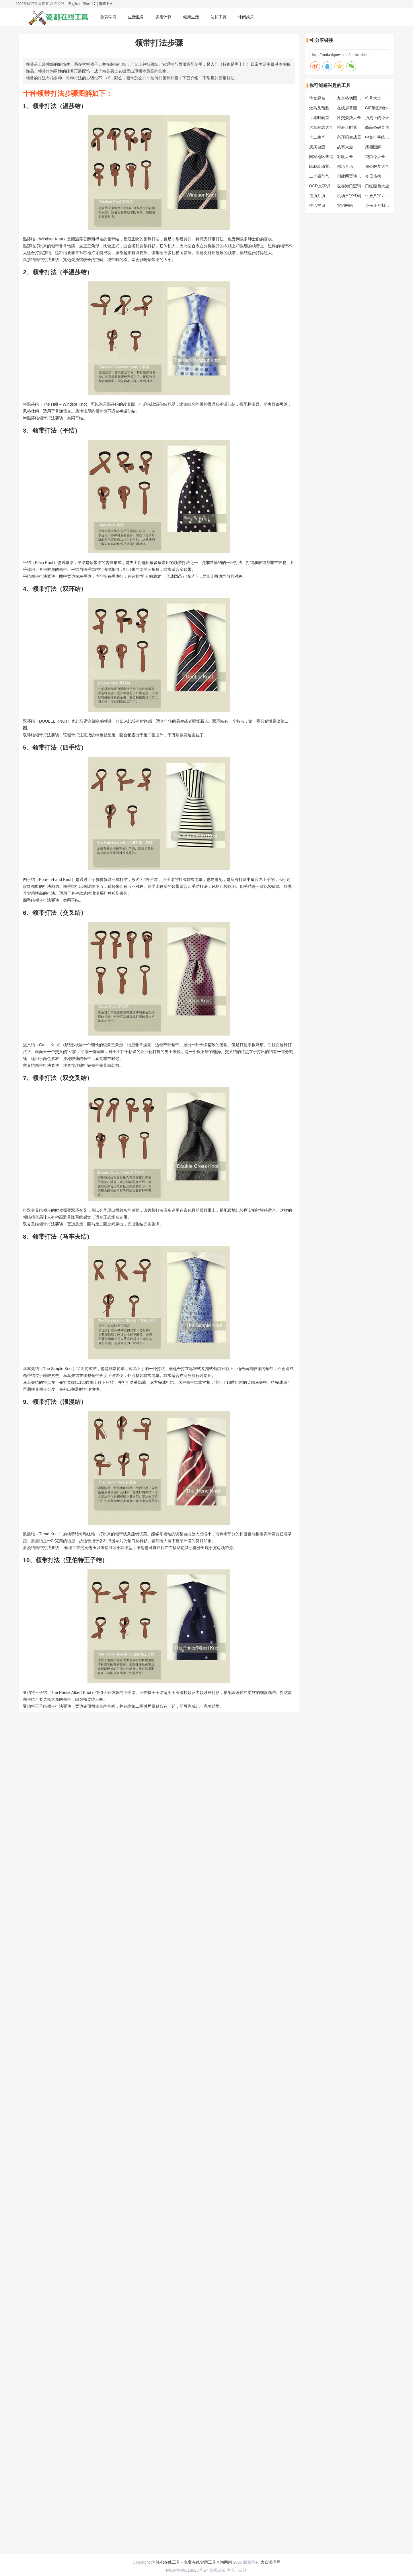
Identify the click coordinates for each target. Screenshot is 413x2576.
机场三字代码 (349, 195)
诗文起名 (317, 98)
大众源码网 (270, 1729)
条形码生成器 (349, 137)
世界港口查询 (349, 186)
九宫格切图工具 (351, 98)
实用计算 (163, 17)
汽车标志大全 (321, 127)
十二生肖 (317, 137)
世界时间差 (319, 117)
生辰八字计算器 (379, 195)
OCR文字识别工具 (325, 186)
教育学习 (108, 17)
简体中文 (89, 4)
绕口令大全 (375, 156)
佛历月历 (345, 166)
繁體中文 (106, 4)
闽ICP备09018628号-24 (187, 1737)
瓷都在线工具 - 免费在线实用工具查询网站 (194, 1729)
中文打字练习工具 (381, 137)
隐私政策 (218, 1737)
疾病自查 (317, 147)
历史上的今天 (377, 117)
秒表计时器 (347, 127)
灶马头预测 (319, 108)
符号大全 (373, 98)
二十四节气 (319, 176)
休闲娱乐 (246, 17)
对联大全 (345, 156)
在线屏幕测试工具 (353, 108)
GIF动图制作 (376, 108)
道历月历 (317, 195)
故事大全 (345, 147)
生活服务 (136, 17)
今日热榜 (373, 176)
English (73, 4)
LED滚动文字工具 (325, 166)
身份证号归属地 (379, 205)
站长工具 (219, 17)
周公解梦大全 (377, 166)
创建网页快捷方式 (353, 176)
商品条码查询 (377, 127)
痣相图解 (373, 147)
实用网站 (345, 205)
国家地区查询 (321, 156)
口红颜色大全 (377, 186)
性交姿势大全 (349, 117)
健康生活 (191, 17)
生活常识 (317, 205)
